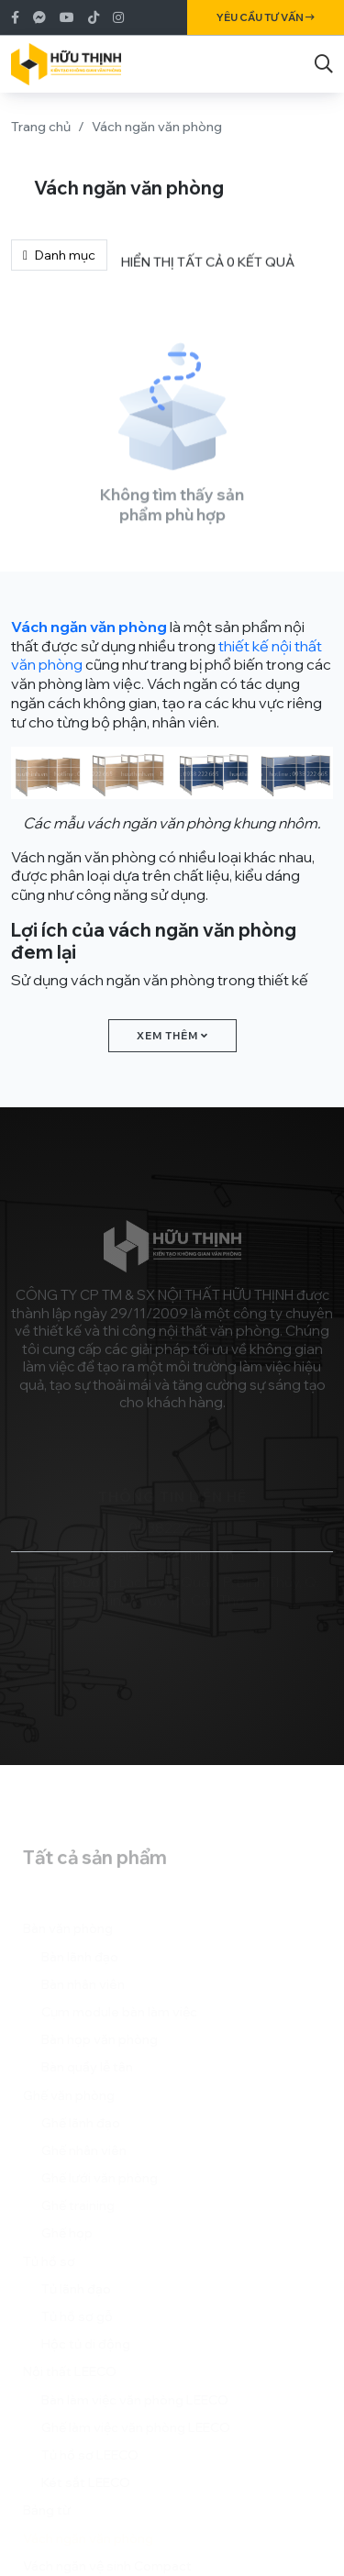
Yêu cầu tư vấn (265, 17)
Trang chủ (41, 126)
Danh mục (59, 255)
